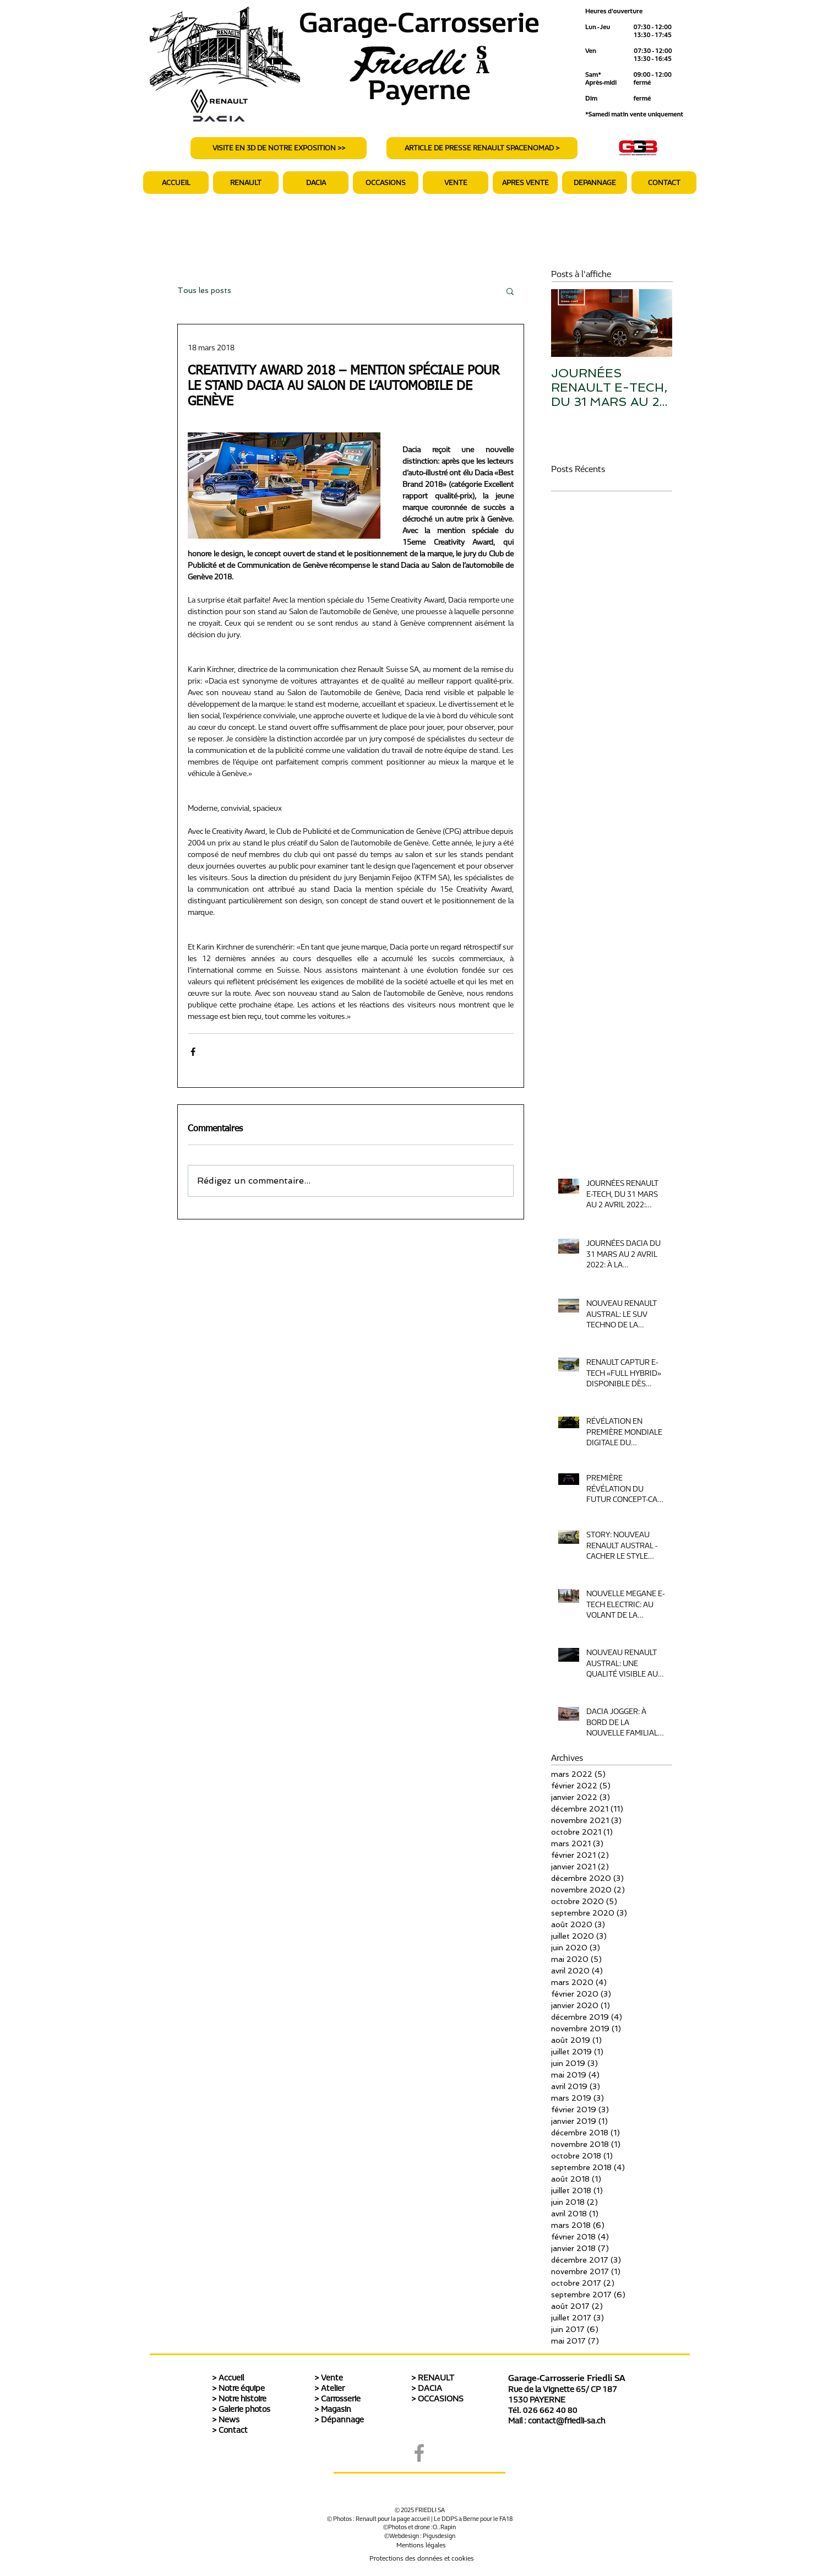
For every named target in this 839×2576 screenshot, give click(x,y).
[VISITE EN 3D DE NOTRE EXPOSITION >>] (278, 148)
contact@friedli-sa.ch (566, 2421)
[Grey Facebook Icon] (419, 2453)
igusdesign (441, 2536)
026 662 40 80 (550, 2410)
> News (225, 2420)
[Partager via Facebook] (193, 1051)
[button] (525, 182)
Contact (233, 2430)
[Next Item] (655, 323)
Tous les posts (204, 290)
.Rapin (447, 2527)
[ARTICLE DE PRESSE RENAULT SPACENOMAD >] (482, 148)
